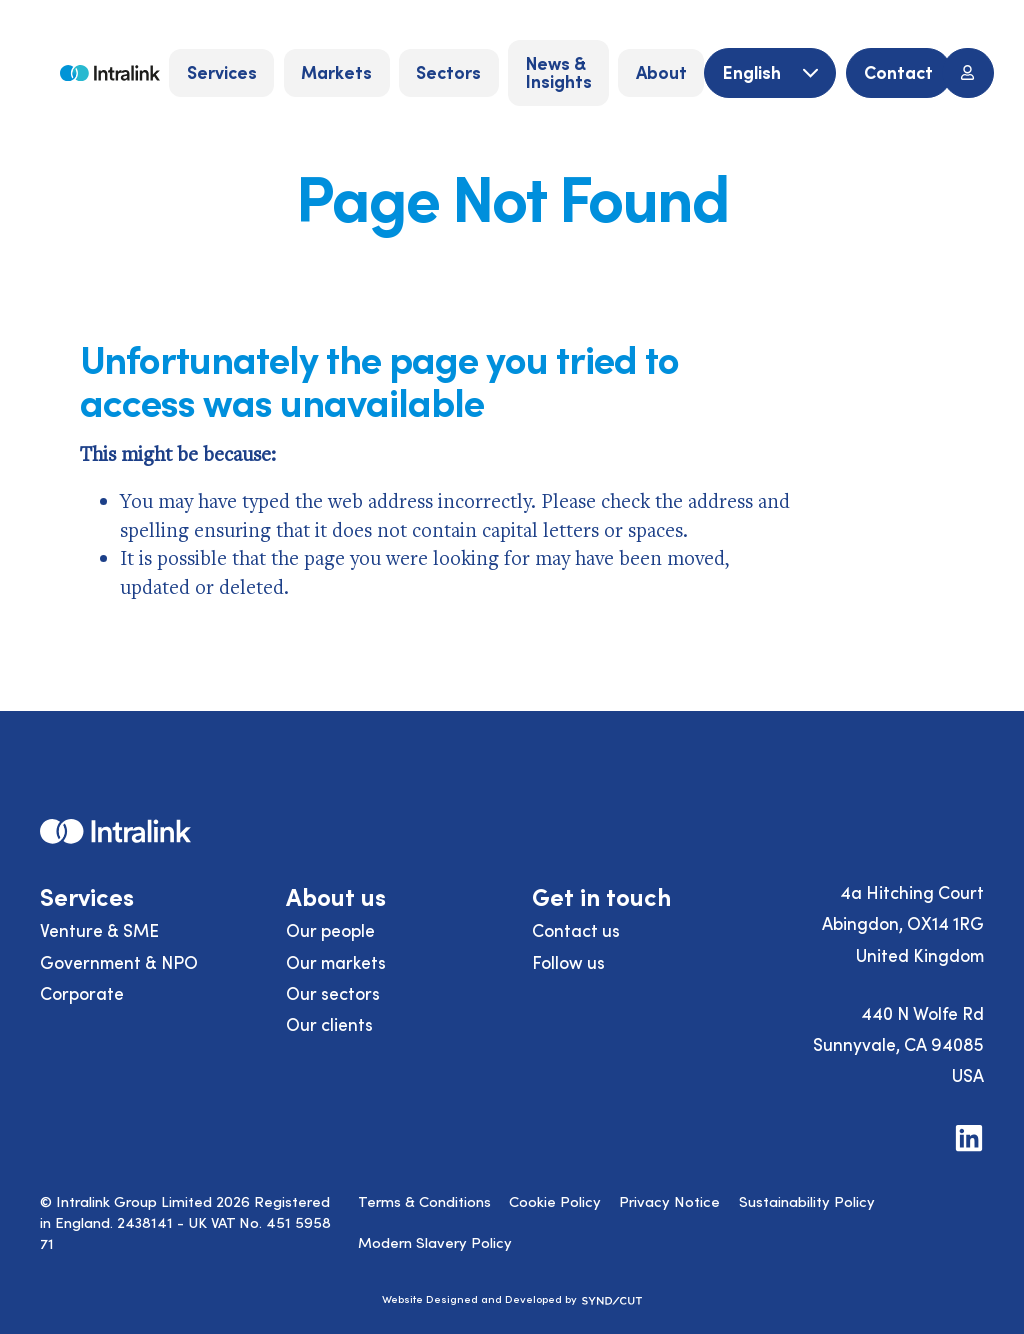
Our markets (336, 962)
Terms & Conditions (424, 1201)
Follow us (568, 962)
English (754, 71)
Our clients (329, 1024)
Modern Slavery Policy (435, 1242)
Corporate (82, 993)
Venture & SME (99, 930)
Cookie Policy (555, 1201)
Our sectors (333, 993)
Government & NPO (119, 962)
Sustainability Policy (807, 1201)
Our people (330, 930)
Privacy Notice (669, 1201)
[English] (770, 73)
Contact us (576, 930)
